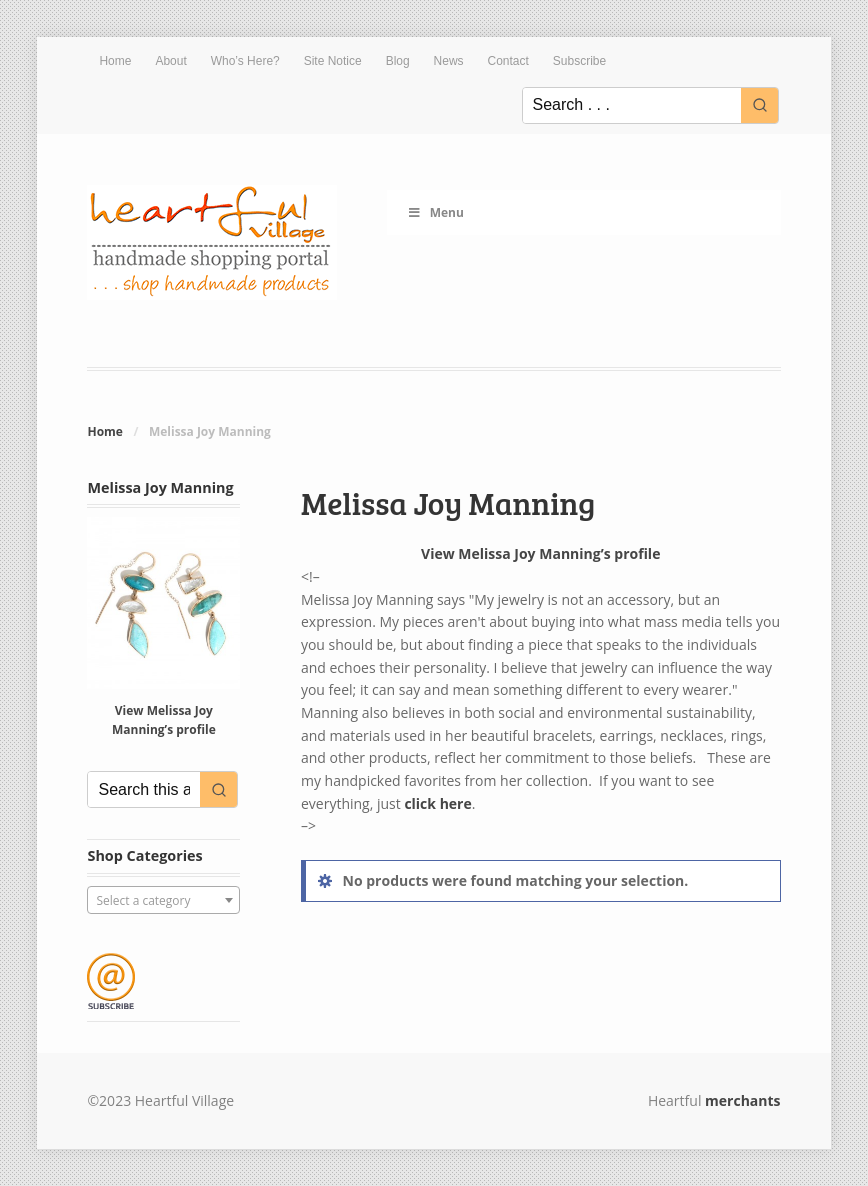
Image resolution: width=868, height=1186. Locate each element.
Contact (508, 61)
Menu (435, 212)
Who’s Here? (245, 61)
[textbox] (163, 901)
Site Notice (333, 61)
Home (115, 61)
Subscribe (579, 61)
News (449, 61)
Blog (398, 61)
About (170, 61)
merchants (742, 1100)
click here (437, 803)
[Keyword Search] (632, 105)
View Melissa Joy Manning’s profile (540, 553)
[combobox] (163, 900)
